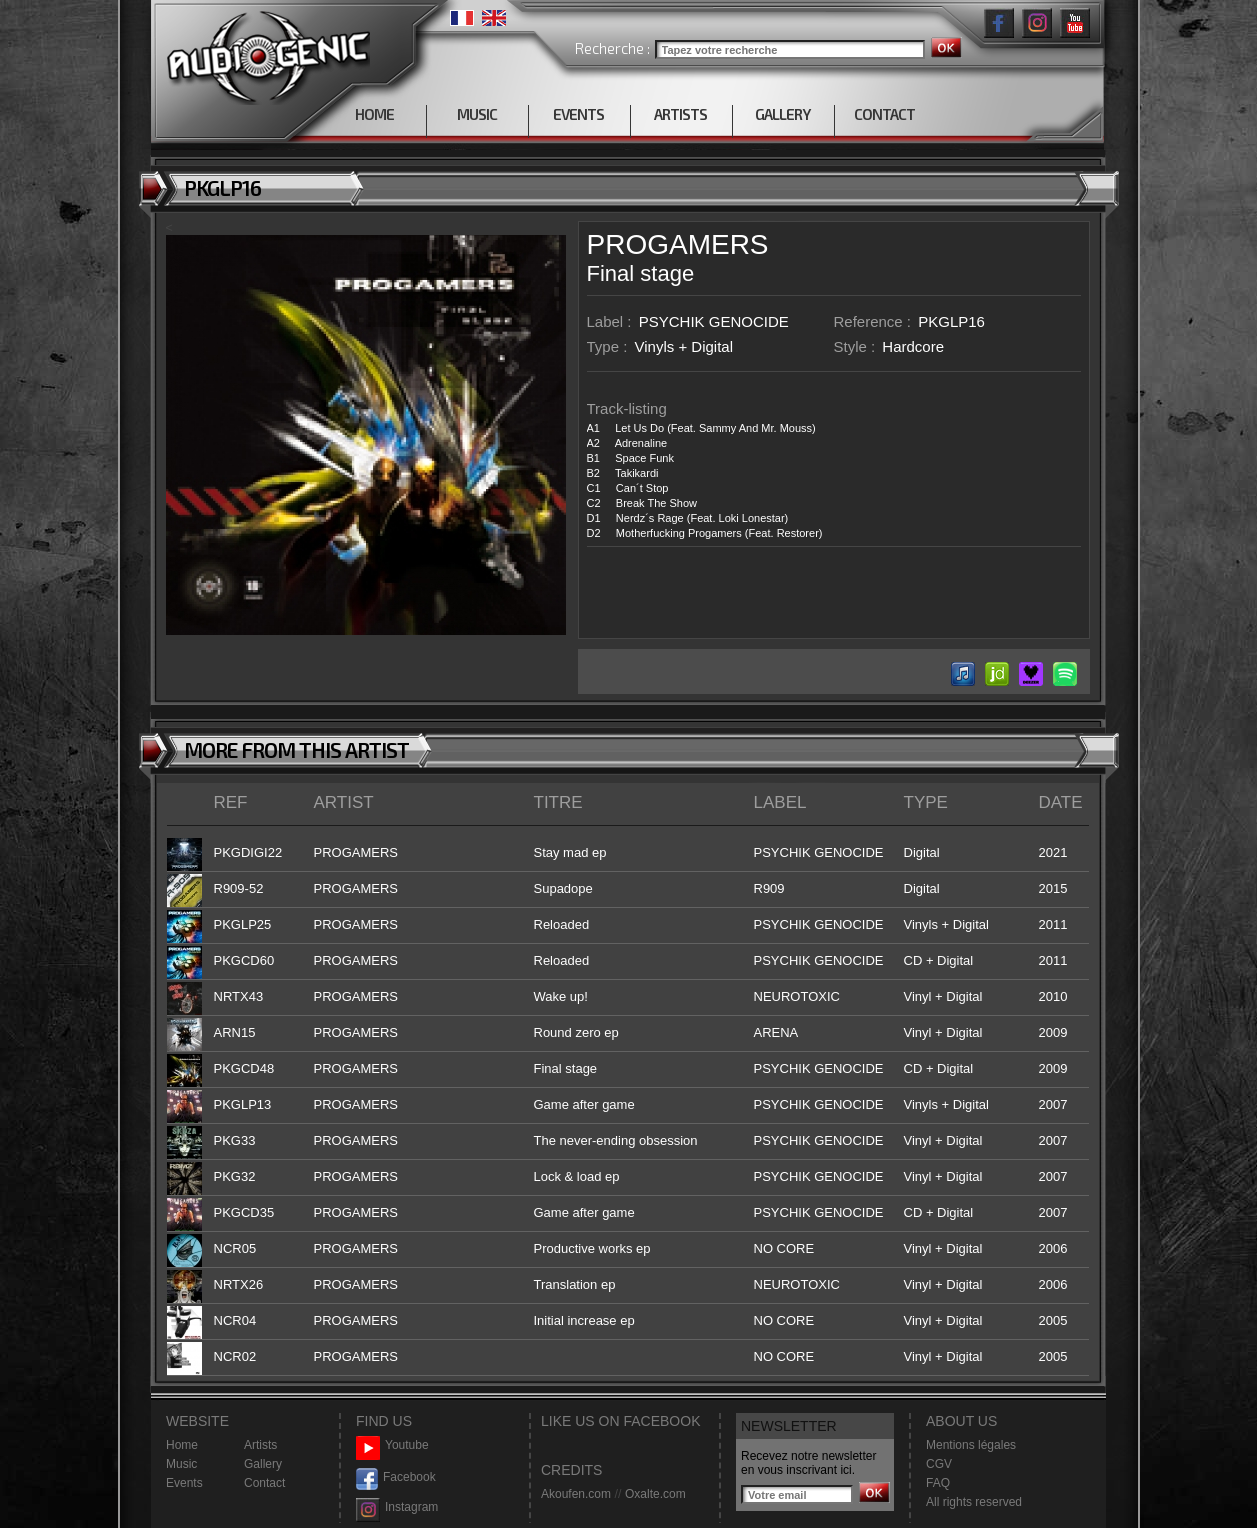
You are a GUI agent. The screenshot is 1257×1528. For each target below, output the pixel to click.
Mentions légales (971, 1445)
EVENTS (578, 114)
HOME (374, 114)
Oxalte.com (655, 1494)
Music (181, 1464)
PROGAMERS (678, 244)
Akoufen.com (576, 1494)
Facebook (396, 1477)
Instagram (397, 1507)
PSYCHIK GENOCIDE (714, 321)
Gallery (263, 1464)
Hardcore (913, 346)
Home (182, 1445)
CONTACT (884, 114)
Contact (264, 1483)
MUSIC (477, 114)
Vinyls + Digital (684, 346)
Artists (260, 1445)
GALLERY (782, 114)
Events (184, 1483)
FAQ (938, 1483)
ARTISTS (680, 114)
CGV (939, 1464)
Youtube (392, 1445)
